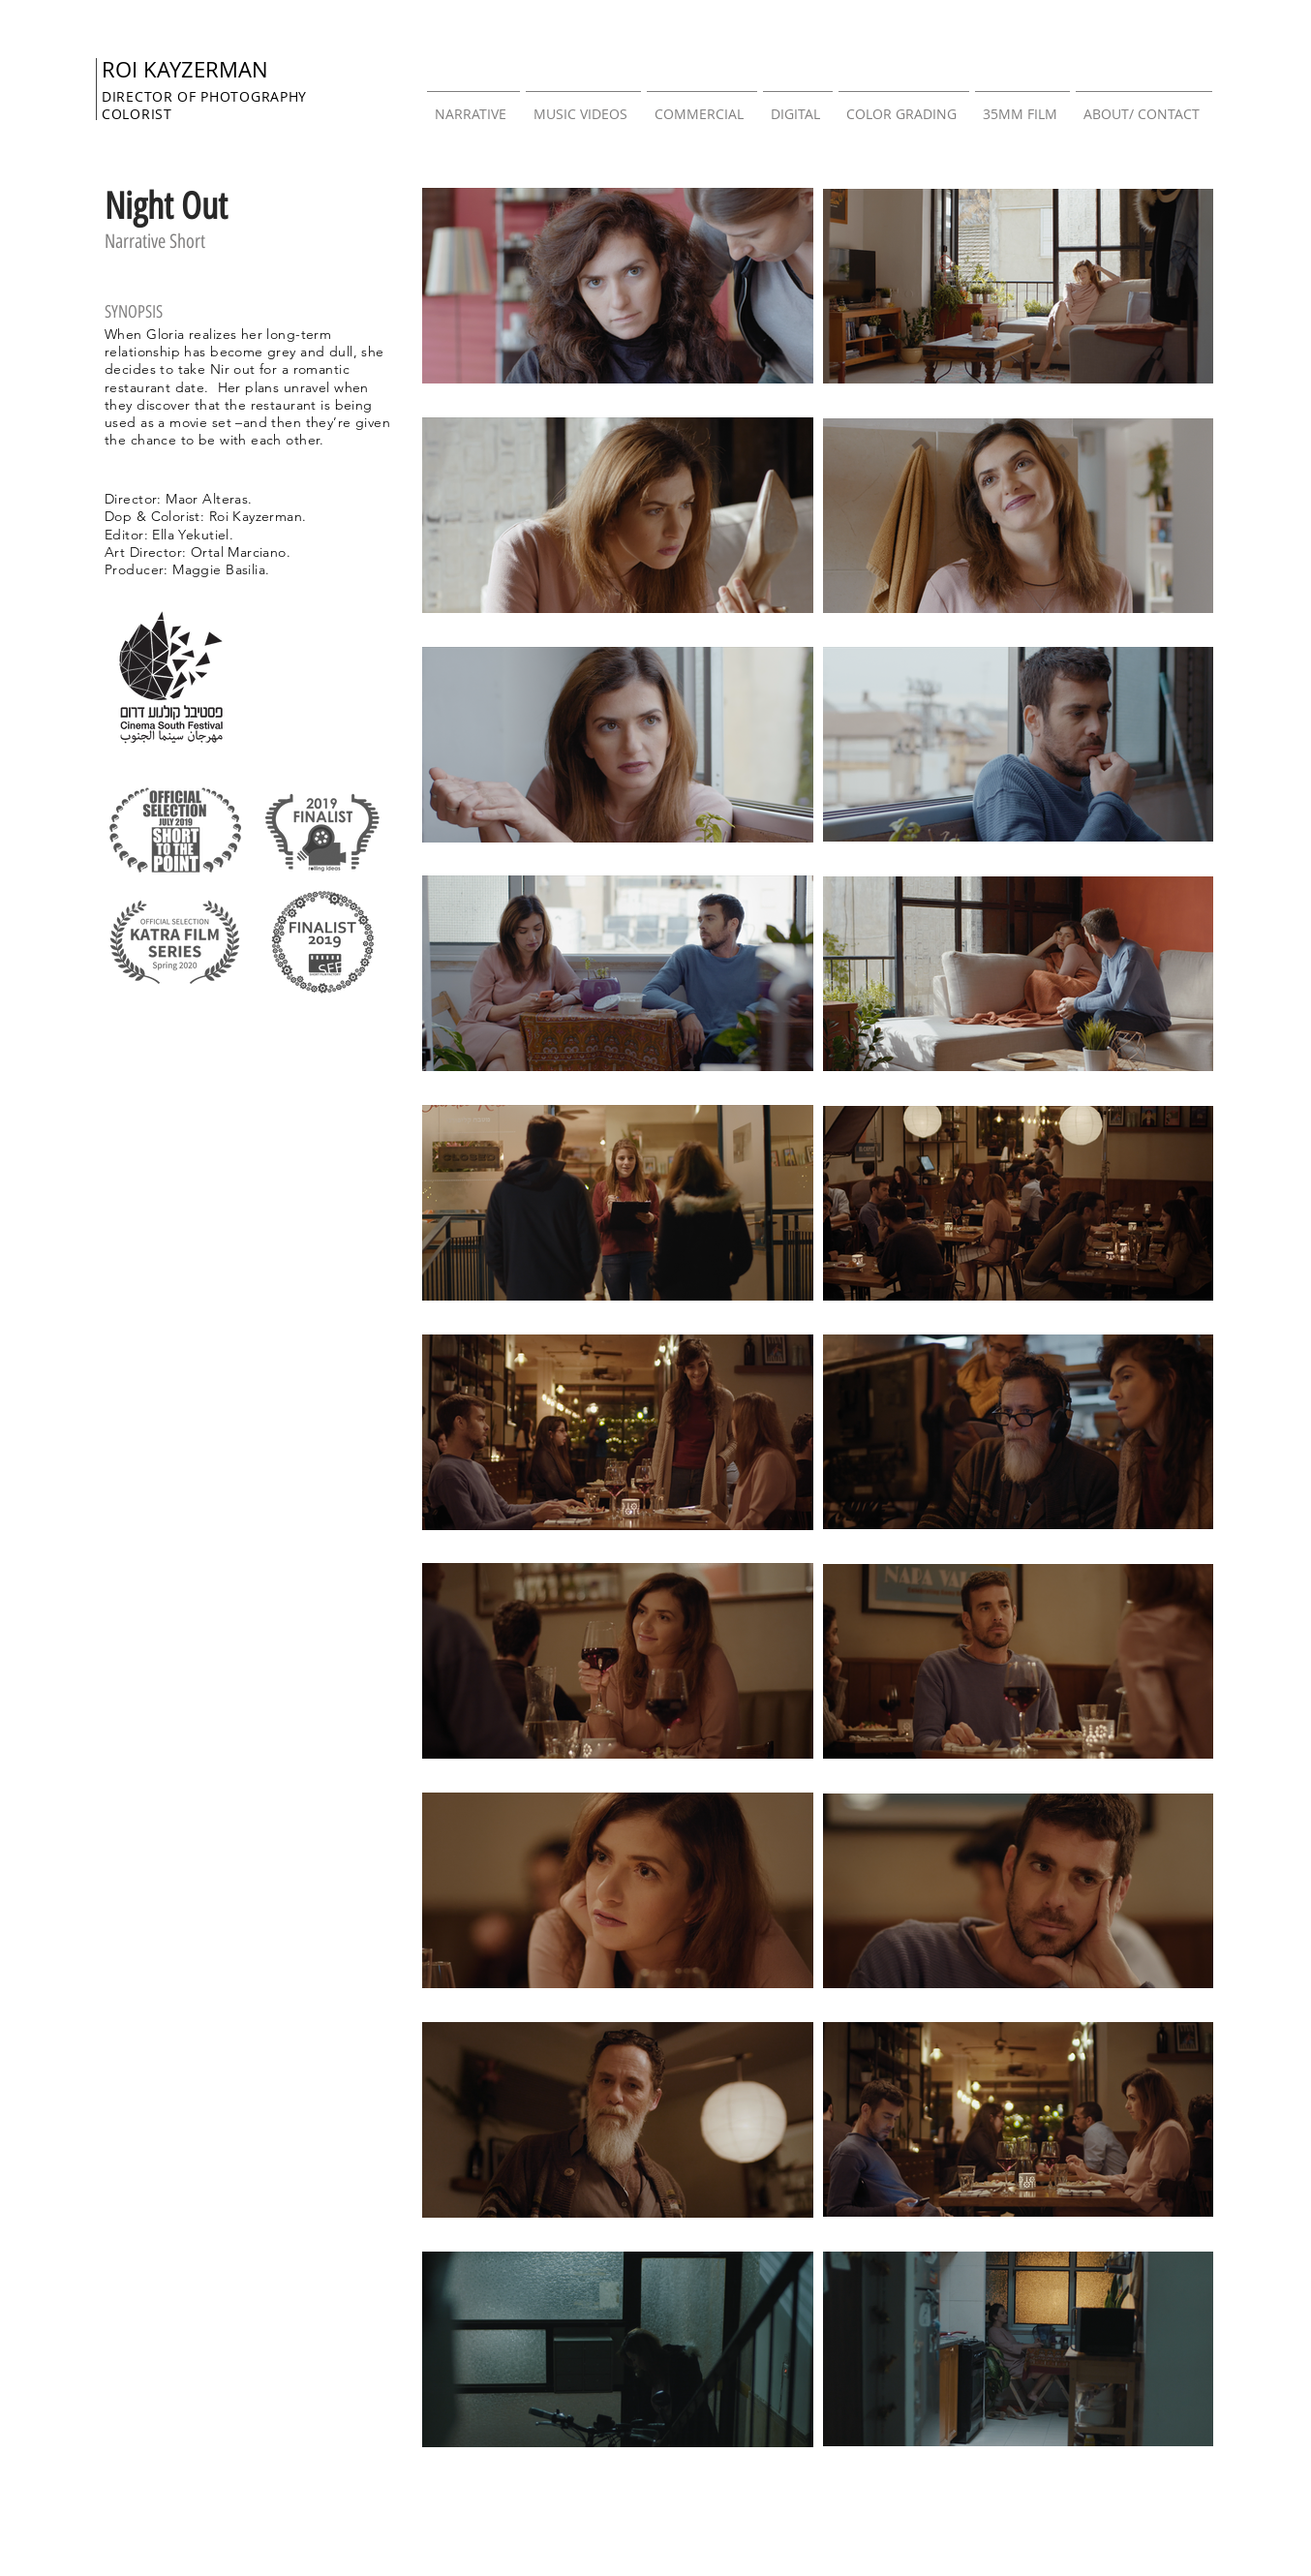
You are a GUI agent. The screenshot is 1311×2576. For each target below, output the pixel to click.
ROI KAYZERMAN (185, 69)
